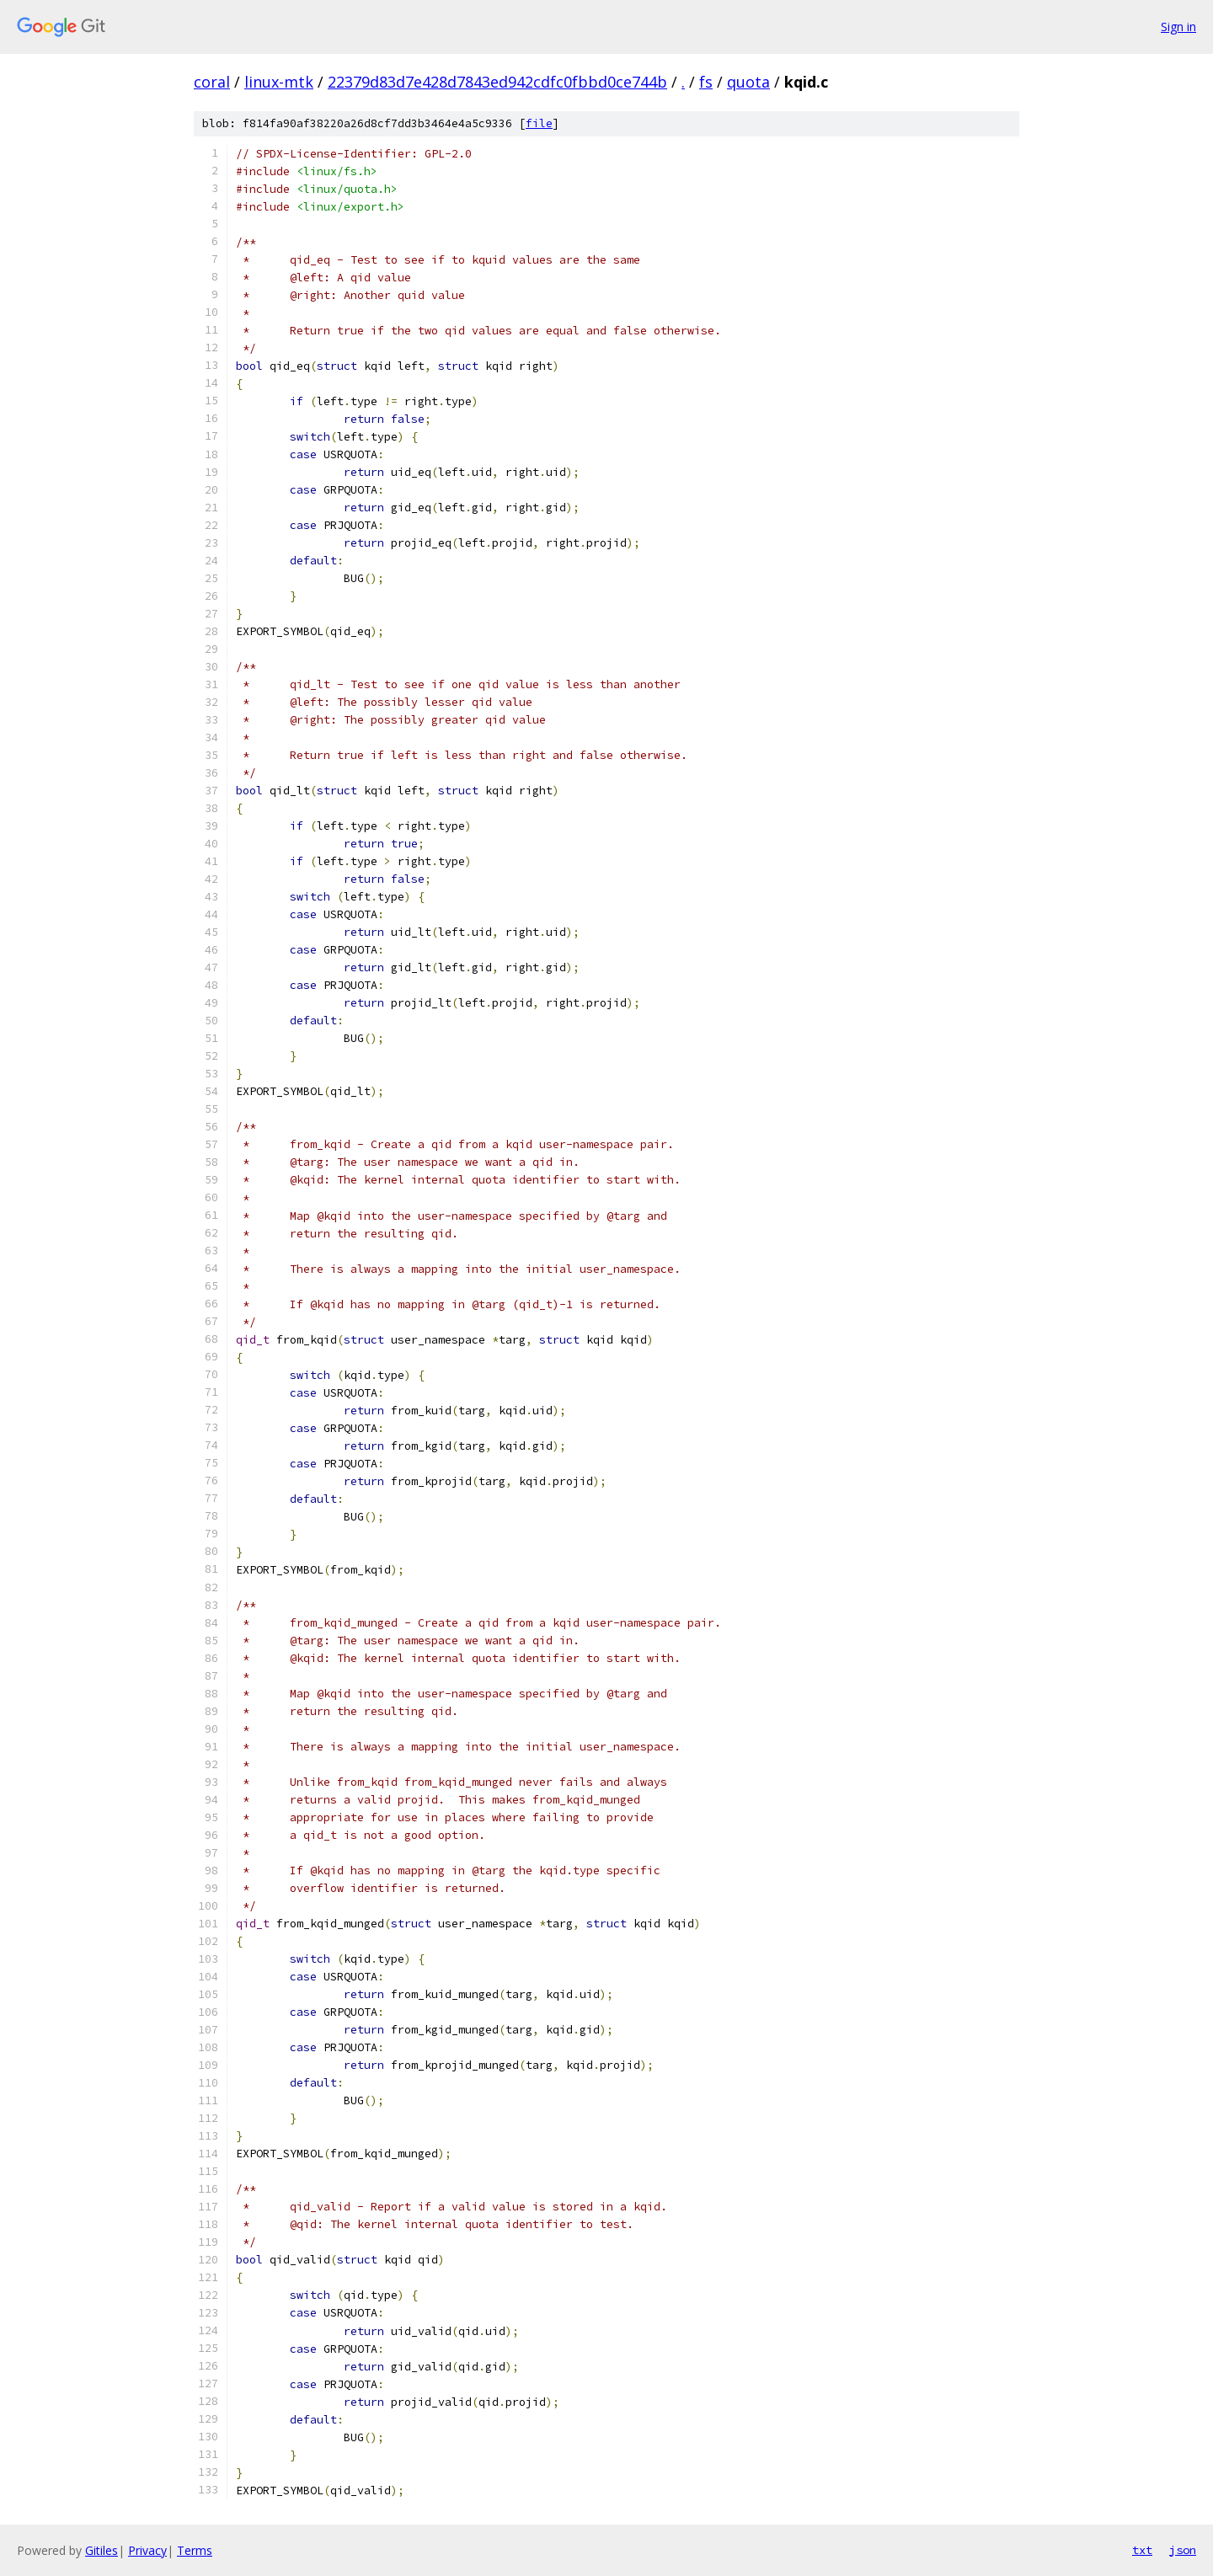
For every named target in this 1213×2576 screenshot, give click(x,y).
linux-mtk (278, 82)
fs (706, 82)
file (539, 123)
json (1182, 2549)
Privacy (147, 2550)
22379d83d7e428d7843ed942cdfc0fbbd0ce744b (497, 82)
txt (1142, 2549)
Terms (194, 2550)
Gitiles (101, 2550)
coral (212, 82)
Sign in (1178, 27)
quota (748, 82)
